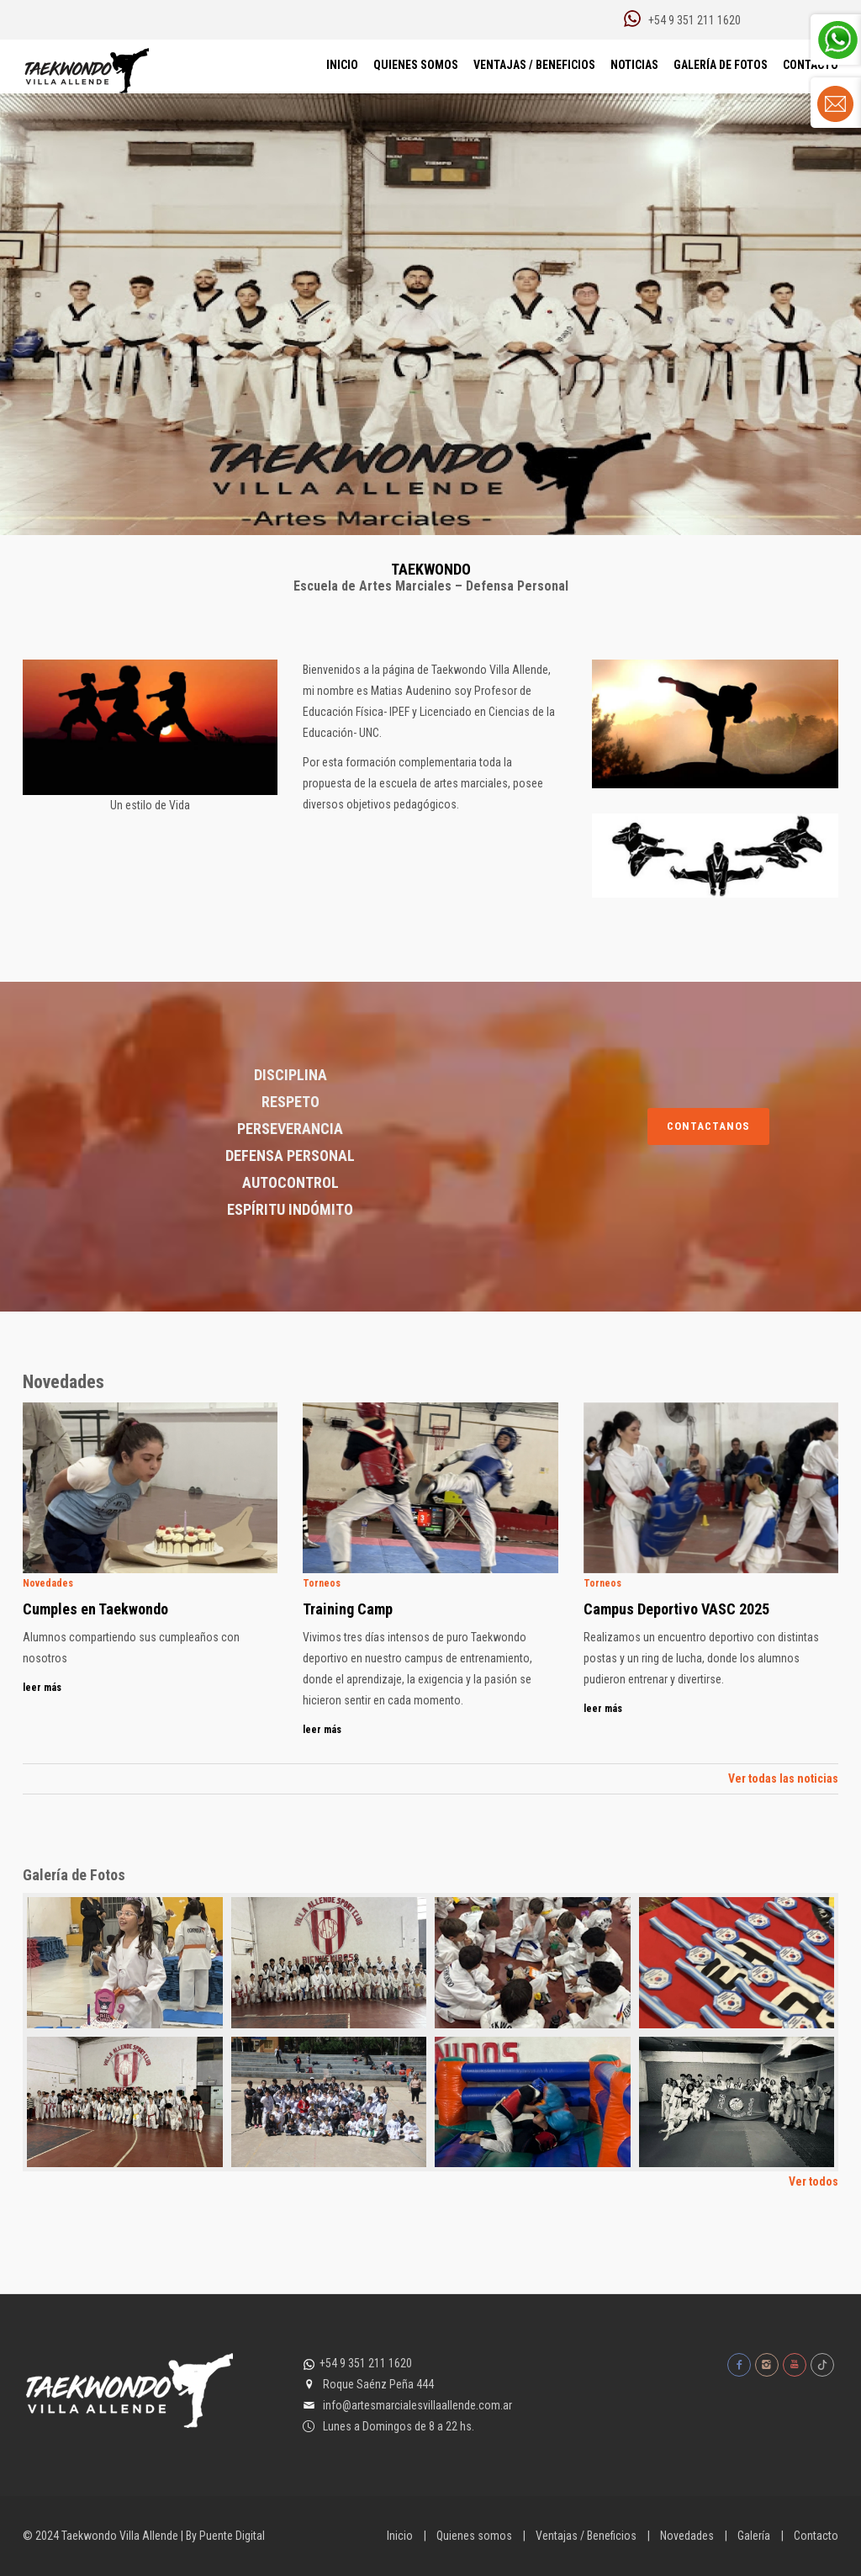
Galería (753, 2535)
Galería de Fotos (720, 65)
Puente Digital (232, 2535)
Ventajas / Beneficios (534, 65)
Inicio (342, 65)
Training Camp (348, 1609)
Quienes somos (474, 2535)
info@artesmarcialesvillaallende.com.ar (417, 2405)
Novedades (687, 2535)
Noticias (634, 65)
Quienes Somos (415, 65)
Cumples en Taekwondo (95, 1609)
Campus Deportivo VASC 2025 (676, 1609)
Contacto (816, 2535)
